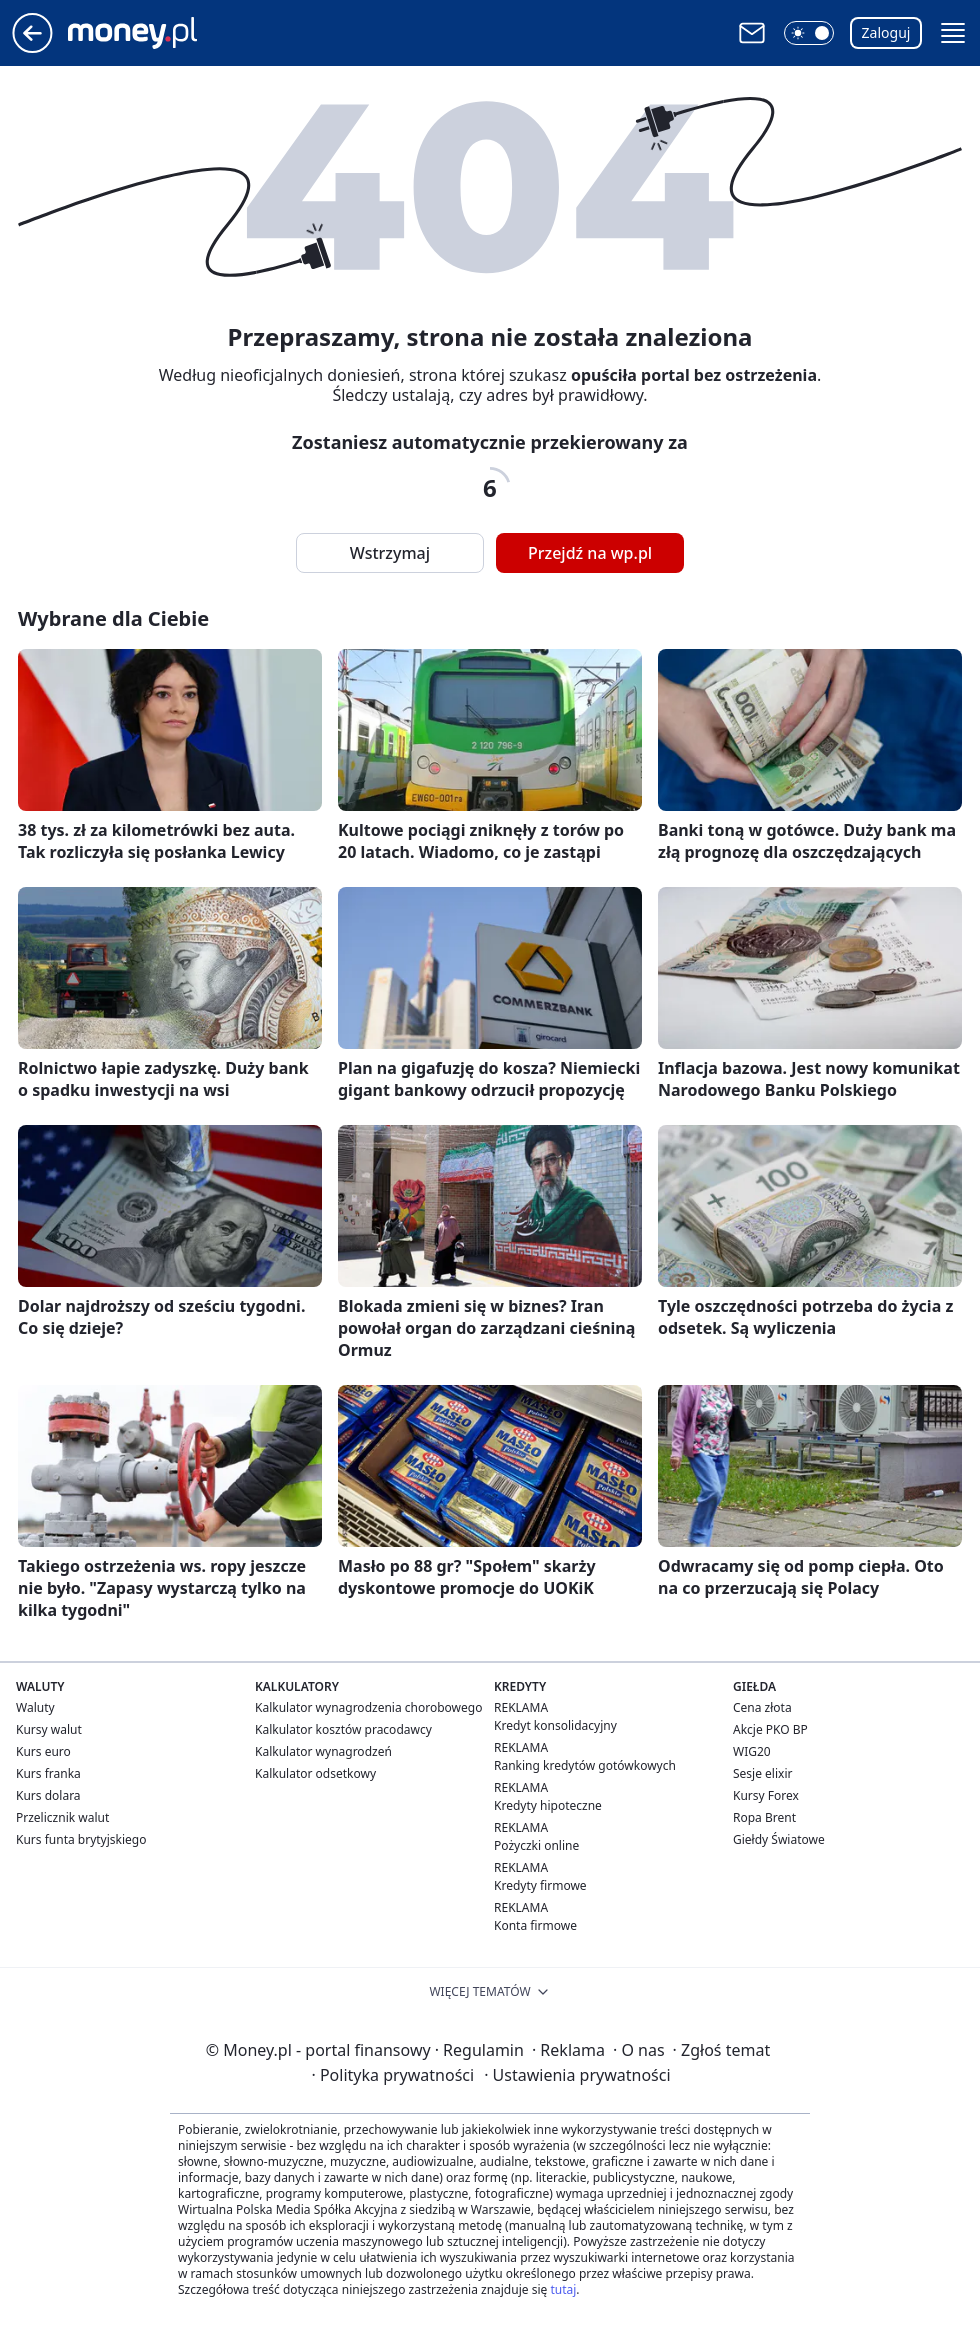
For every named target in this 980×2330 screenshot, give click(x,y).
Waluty (35, 1707)
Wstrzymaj (390, 553)
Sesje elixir (762, 1773)
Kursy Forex (766, 1795)
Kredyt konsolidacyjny (555, 1725)
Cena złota (762, 1707)
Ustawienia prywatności (577, 2075)
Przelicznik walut (62, 1817)
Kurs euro (43, 1751)
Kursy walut (49, 1729)
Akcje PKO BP (770, 1729)
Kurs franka (48, 1773)
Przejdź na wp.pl (590, 553)
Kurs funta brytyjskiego (81, 1839)
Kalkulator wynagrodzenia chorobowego (368, 1707)
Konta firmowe (535, 1925)
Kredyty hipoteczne (548, 1805)
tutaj (563, 2289)
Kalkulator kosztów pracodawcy (343, 1729)
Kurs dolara (48, 1795)
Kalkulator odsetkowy (315, 1773)
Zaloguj (886, 32)
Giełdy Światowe (779, 1839)
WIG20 (752, 1751)
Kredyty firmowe (540, 1885)
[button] (809, 33)
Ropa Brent (764, 1817)
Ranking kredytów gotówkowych (585, 1765)
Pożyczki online (536, 1845)
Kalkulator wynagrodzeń (323, 1751)
